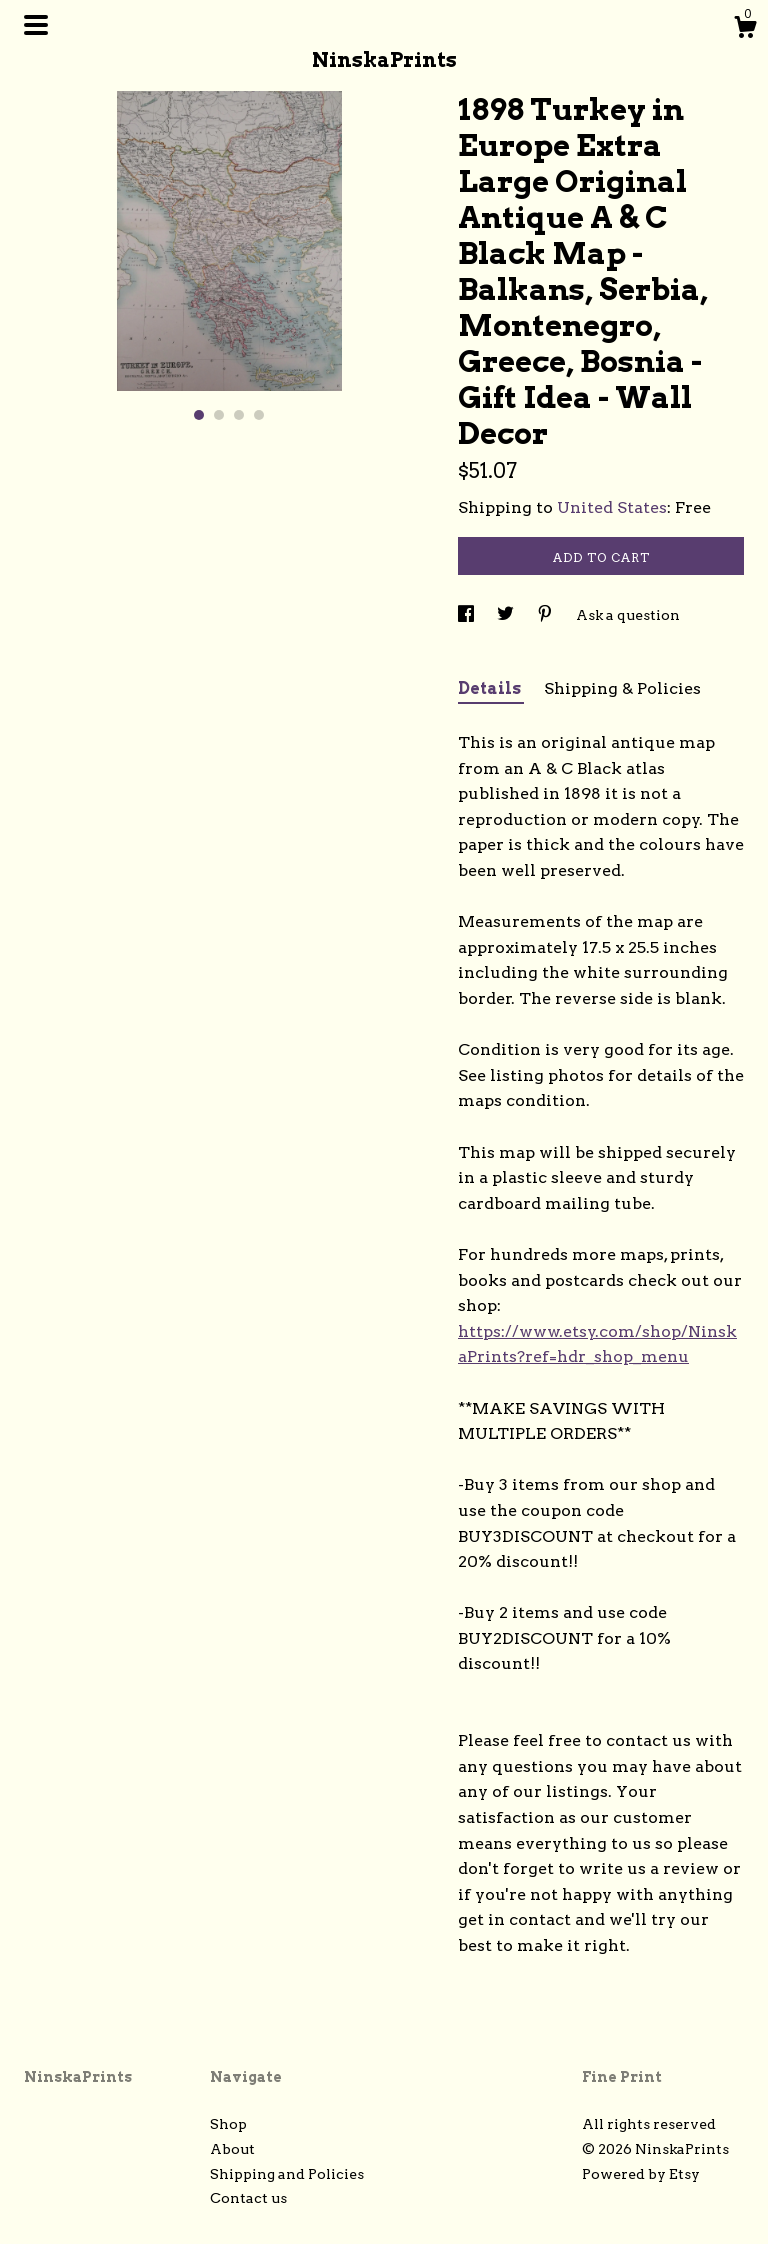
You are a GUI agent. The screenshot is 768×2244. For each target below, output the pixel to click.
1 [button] (199, 415)
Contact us (248, 2198)
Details (491, 688)
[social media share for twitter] (507, 615)
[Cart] (745, 30)
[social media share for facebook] (467, 615)
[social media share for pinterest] (546, 615)
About (232, 2149)
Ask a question (628, 615)
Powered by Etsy (641, 2174)
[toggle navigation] (36, 25)
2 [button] (219, 415)
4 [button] (259, 415)
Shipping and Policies (287, 2174)
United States (612, 507)
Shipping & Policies (622, 688)
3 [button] (239, 415)
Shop (228, 2124)
